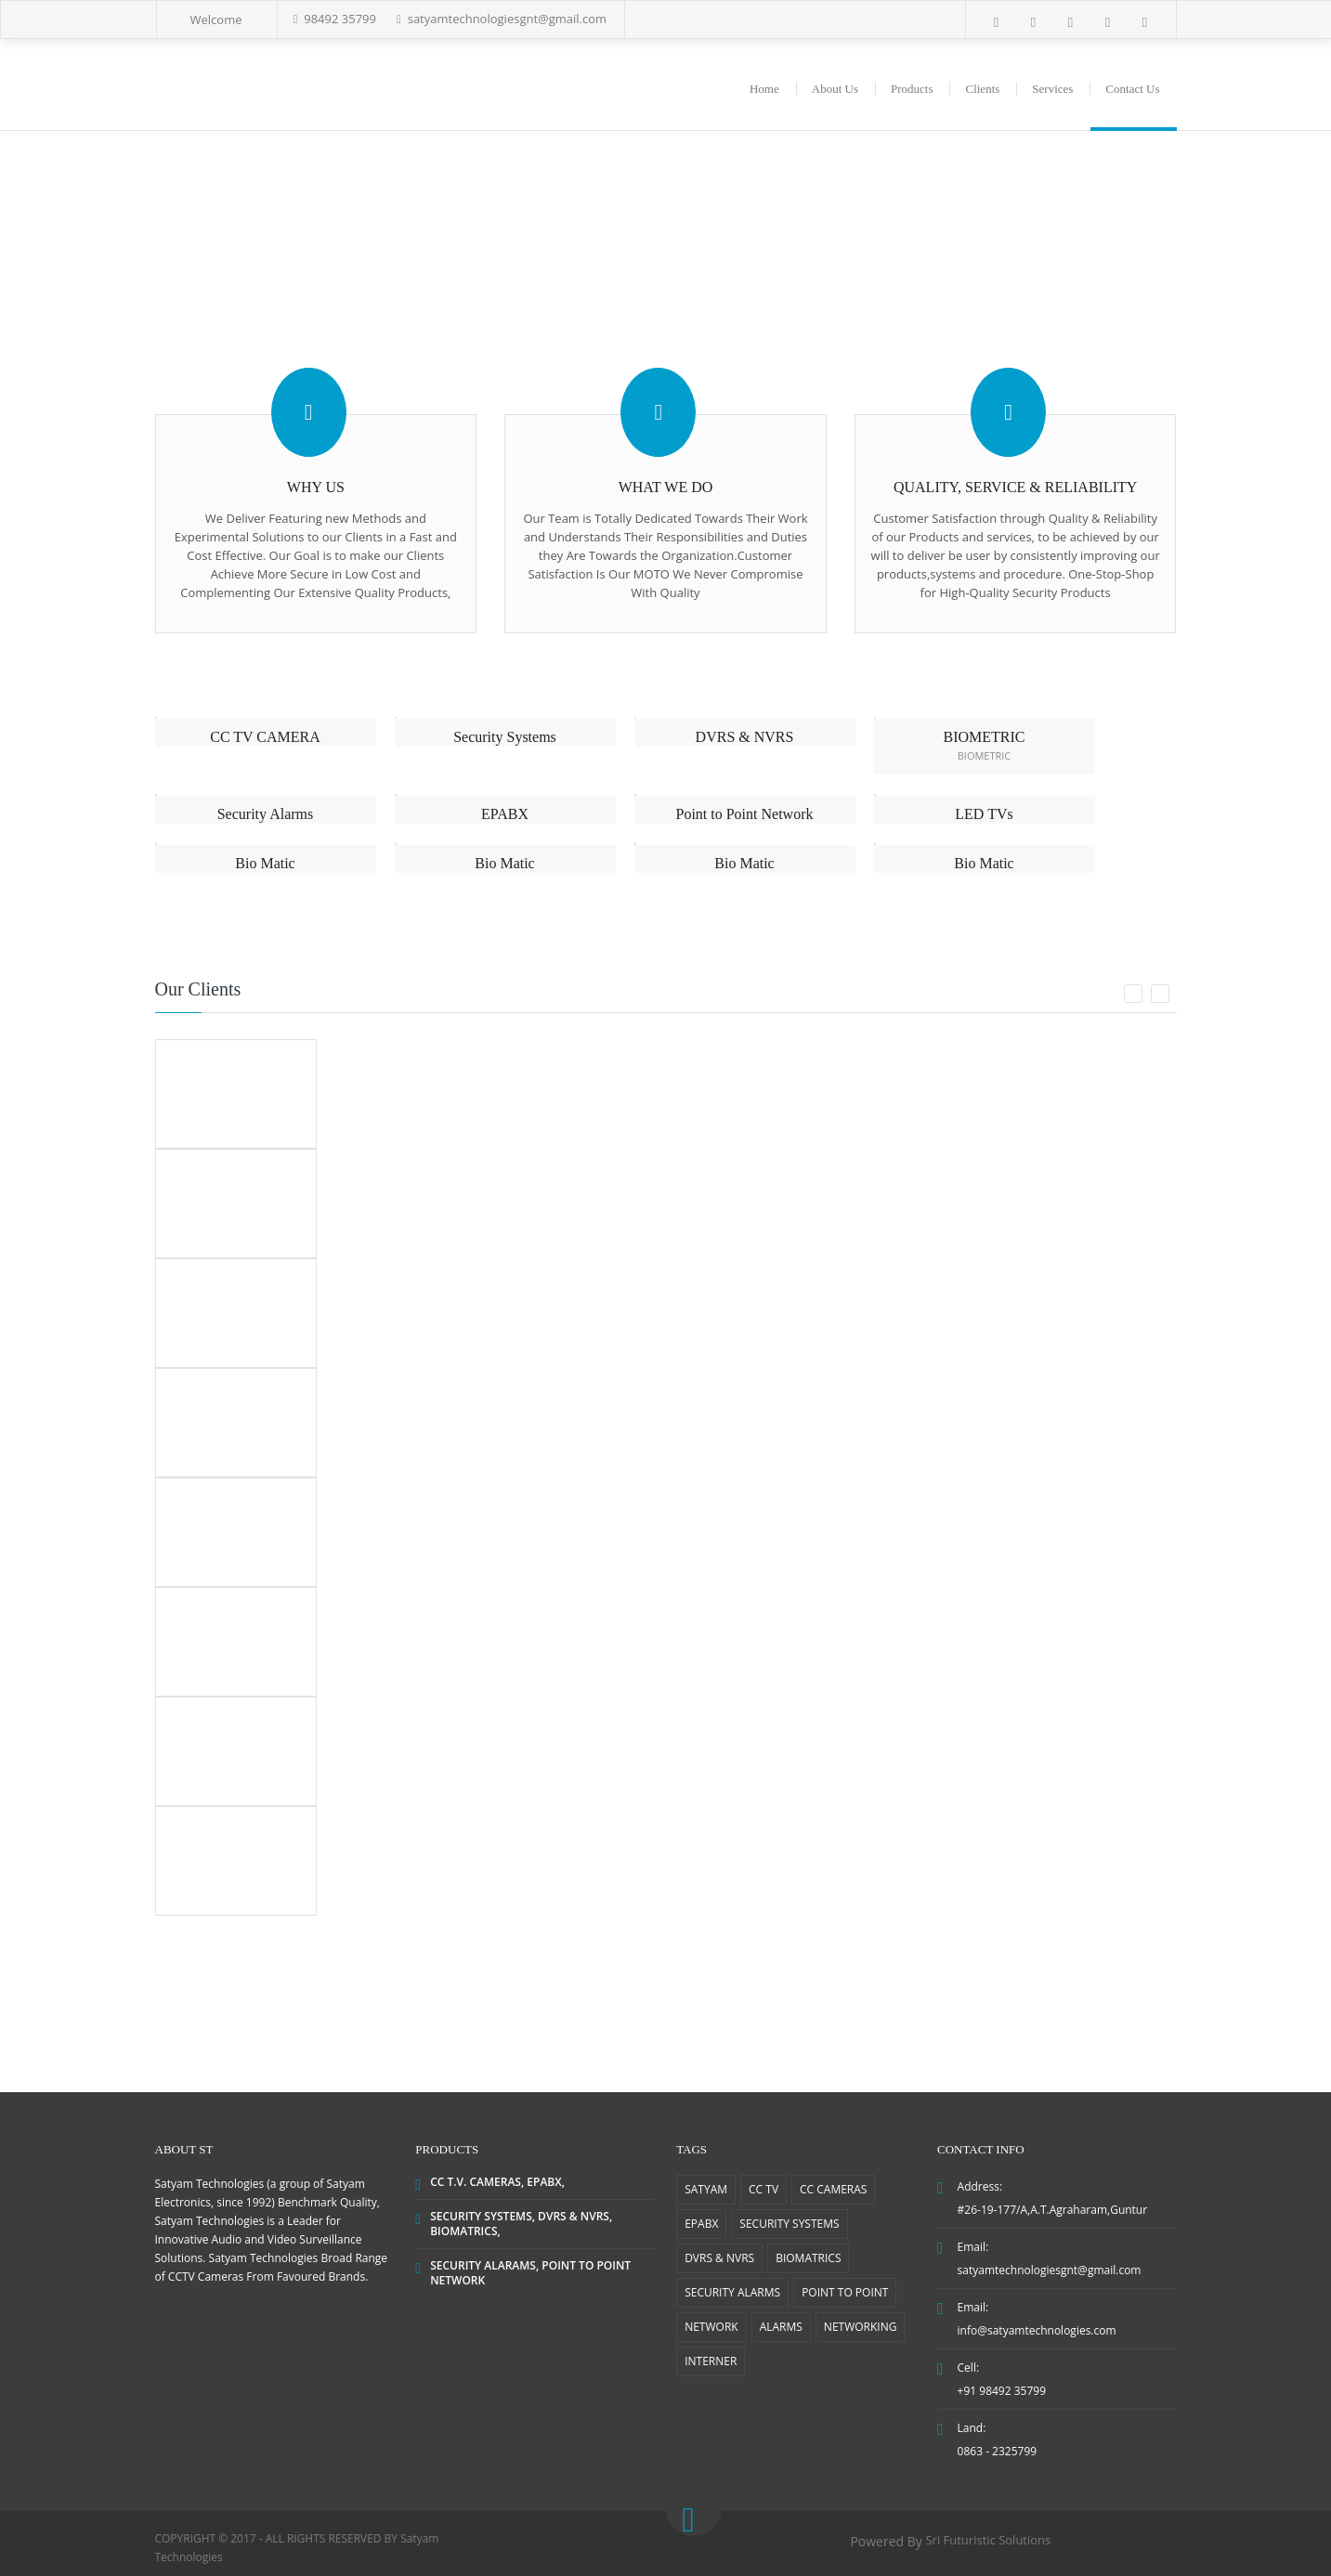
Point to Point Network (744, 814)
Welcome (216, 19)
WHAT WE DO (666, 487)
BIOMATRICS (808, 2258)
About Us (835, 89)
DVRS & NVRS (745, 737)
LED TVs (983, 814)
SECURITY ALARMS (732, 2292)
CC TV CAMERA (265, 737)
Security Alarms (265, 814)
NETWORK (711, 2327)
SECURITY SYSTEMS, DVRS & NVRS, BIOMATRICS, (521, 2223)
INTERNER (711, 2361)
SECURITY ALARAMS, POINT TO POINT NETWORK (530, 2272)
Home (764, 89)
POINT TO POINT (845, 2292)
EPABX (504, 814)
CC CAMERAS (833, 2189)
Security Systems (504, 737)
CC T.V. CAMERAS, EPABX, (497, 2182)
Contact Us (1132, 89)
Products (912, 89)
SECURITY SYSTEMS (789, 2223)
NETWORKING (860, 2327)
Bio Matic (264, 863)
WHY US (316, 487)
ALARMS (781, 2327)
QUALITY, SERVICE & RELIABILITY (1015, 487)
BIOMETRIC (984, 737)
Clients (982, 89)
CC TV (763, 2189)
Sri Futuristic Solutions (987, 2539)
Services (1052, 89)
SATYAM (706, 2189)
